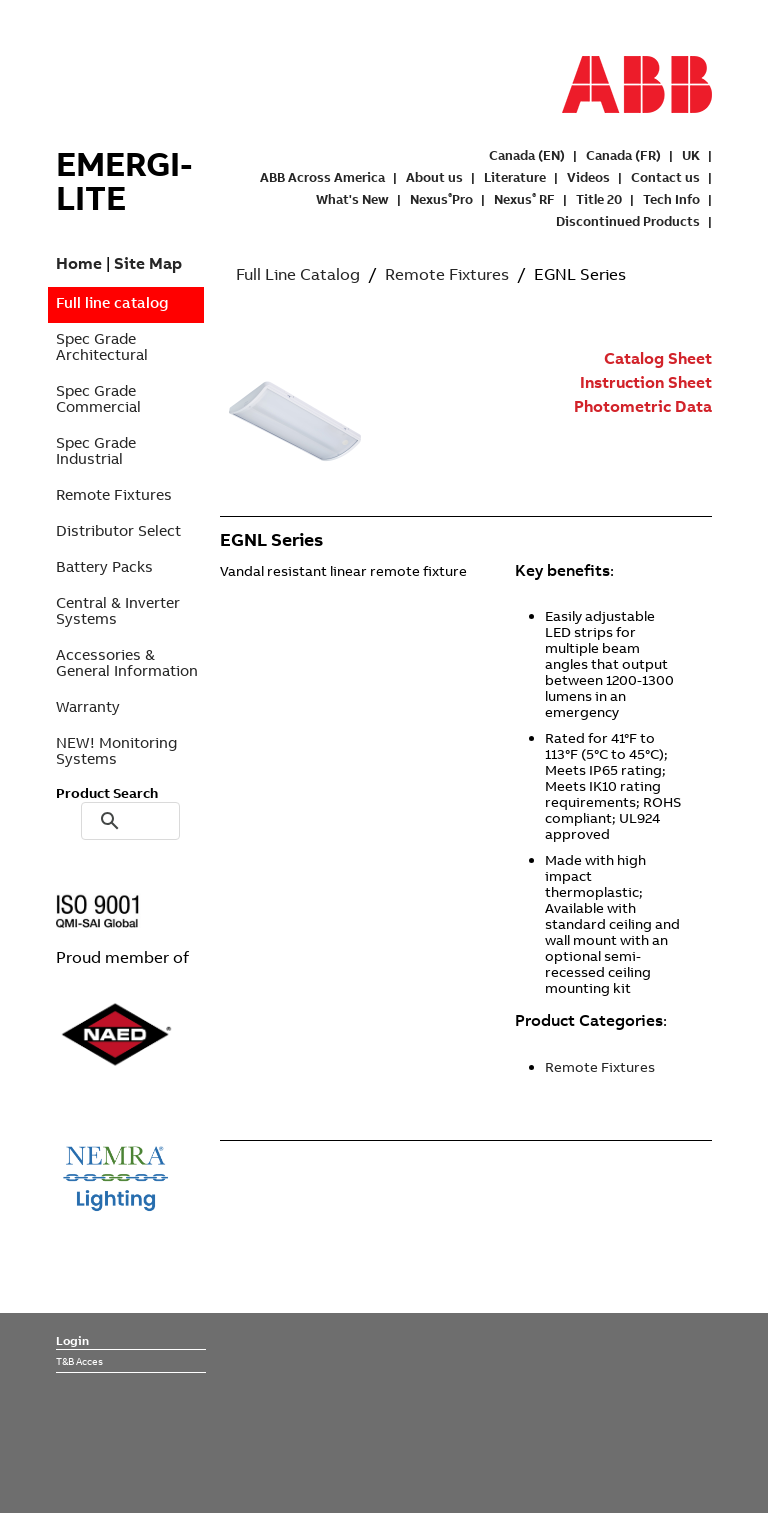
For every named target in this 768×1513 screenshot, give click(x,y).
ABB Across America (322, 177)
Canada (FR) (623, 155)
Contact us (665, 177)
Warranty (88, 706)
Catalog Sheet (658, 358)
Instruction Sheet (646, 382)
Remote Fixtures (114, 494)
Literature (515, 177)
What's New (352, 199)
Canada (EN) (527, 155)
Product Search (107, 793)
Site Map (148, 263)
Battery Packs (104, 566)
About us (434, 177)
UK (691, 155)
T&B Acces (79, 1361)
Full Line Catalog (298, 274)
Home (79, 263)
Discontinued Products (628, 221)
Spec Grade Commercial (98, 398)
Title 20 (599, 199)
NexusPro (441, 199)
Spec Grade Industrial (96, 450)
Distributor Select (118, 530)
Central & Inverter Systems (118, 610)
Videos (588, 177)
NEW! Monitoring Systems (116, 750)
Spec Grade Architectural (102, 346)
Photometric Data (643, 406)
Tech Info (671, 199)
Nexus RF (524, 199)
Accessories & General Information (127, 662)
